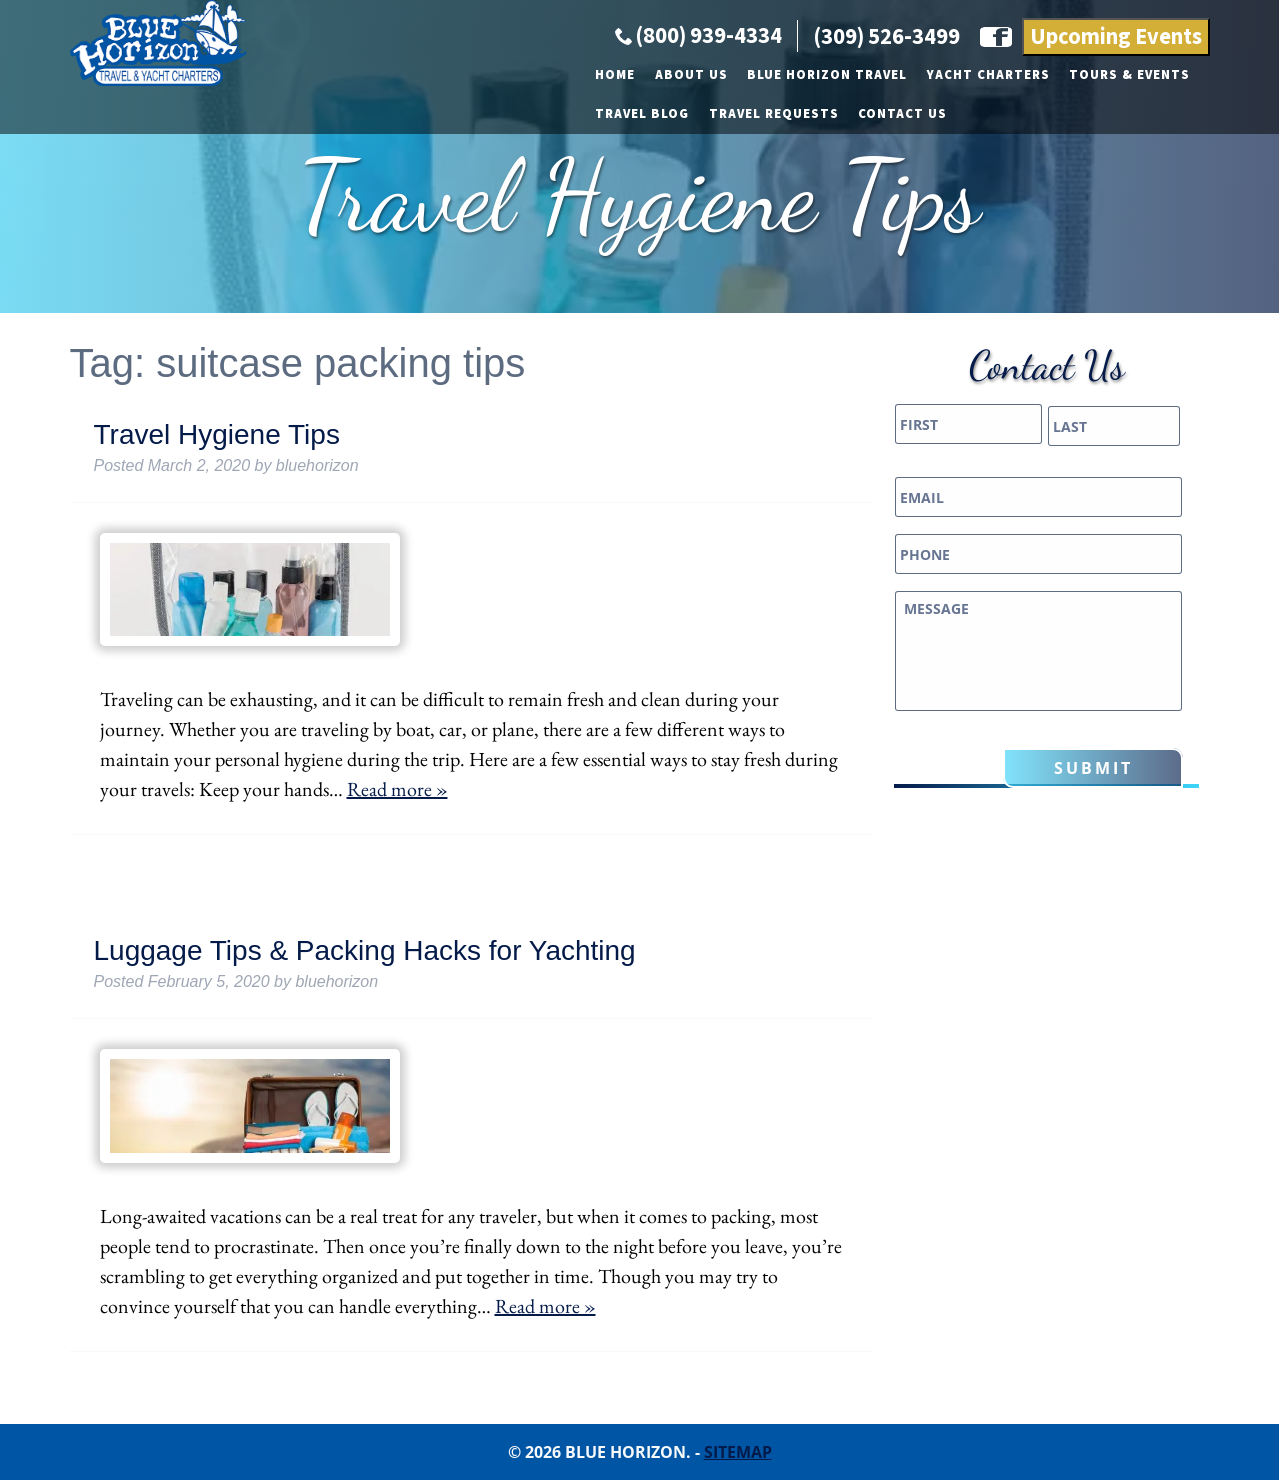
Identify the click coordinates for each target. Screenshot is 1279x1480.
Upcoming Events (1116, 130)
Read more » (397, 789)
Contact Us (1160, 168)
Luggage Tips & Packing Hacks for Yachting (365, 950)
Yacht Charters (631, 168)
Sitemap (738, 1452)
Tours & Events (772, 168)
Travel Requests (1031, 168)
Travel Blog (900, 168)
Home (258, 168)
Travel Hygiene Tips (217, 434)
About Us (334, 168)
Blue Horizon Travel (470, 168)
